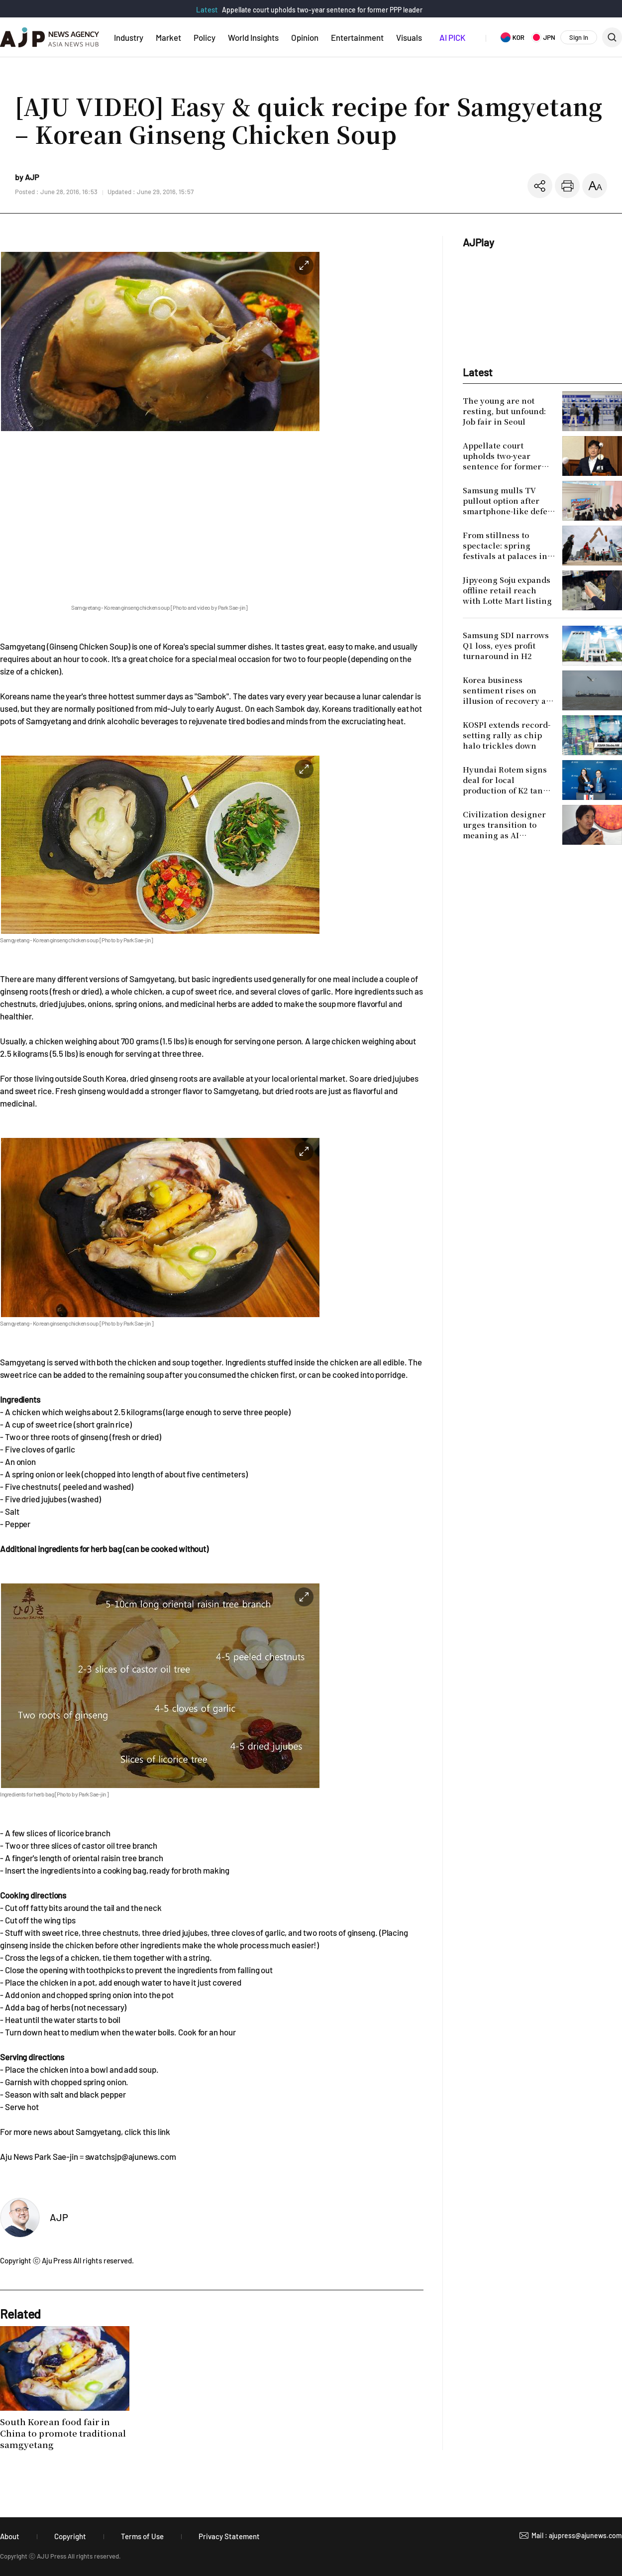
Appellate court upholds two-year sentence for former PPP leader (322, 9)
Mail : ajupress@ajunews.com (576, 2535)
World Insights (253, 37)
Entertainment (357, 37)
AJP (59, 2217)
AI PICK (452, 37)
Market (168, 37)
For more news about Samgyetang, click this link (85, 2131)
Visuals (409, 37)
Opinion (304, 37)
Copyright (70, 2536)
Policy (204, 37)
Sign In (578, 37)
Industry (128, 37)
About (9, 2536)
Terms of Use (142, 2536)
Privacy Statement (229, 2536)
